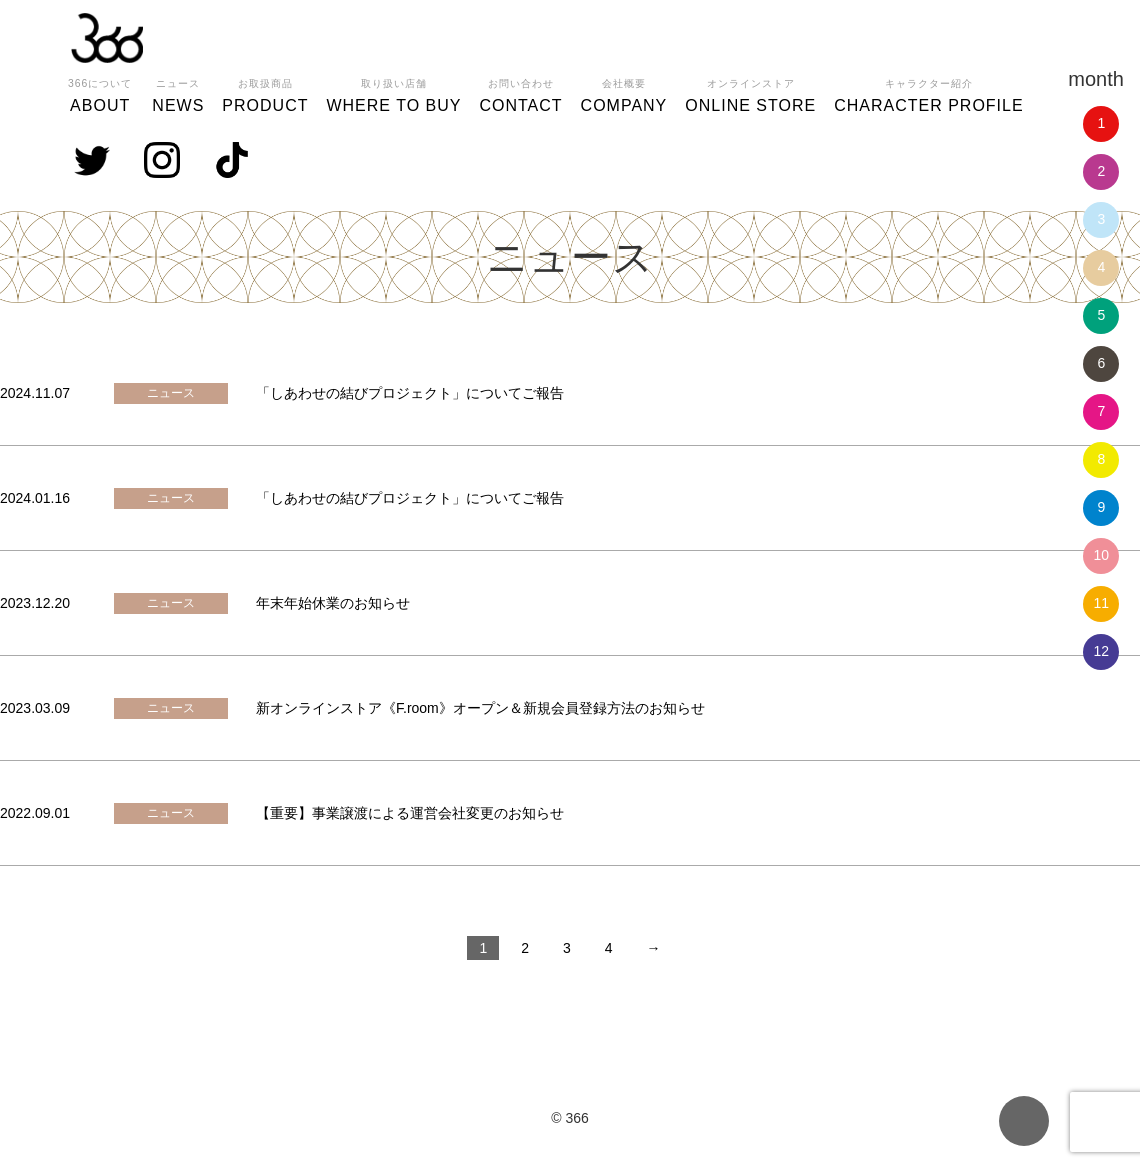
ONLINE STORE (750, 93)
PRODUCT (265, 93)
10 (1102, 555)
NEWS (178, 93)
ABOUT (100, 93)
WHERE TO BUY (393, 93)
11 (1102, 603)
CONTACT (520, 93)
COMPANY (624, 93)
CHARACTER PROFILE (928, 93)
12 (1102, 651)
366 (107, 38)
